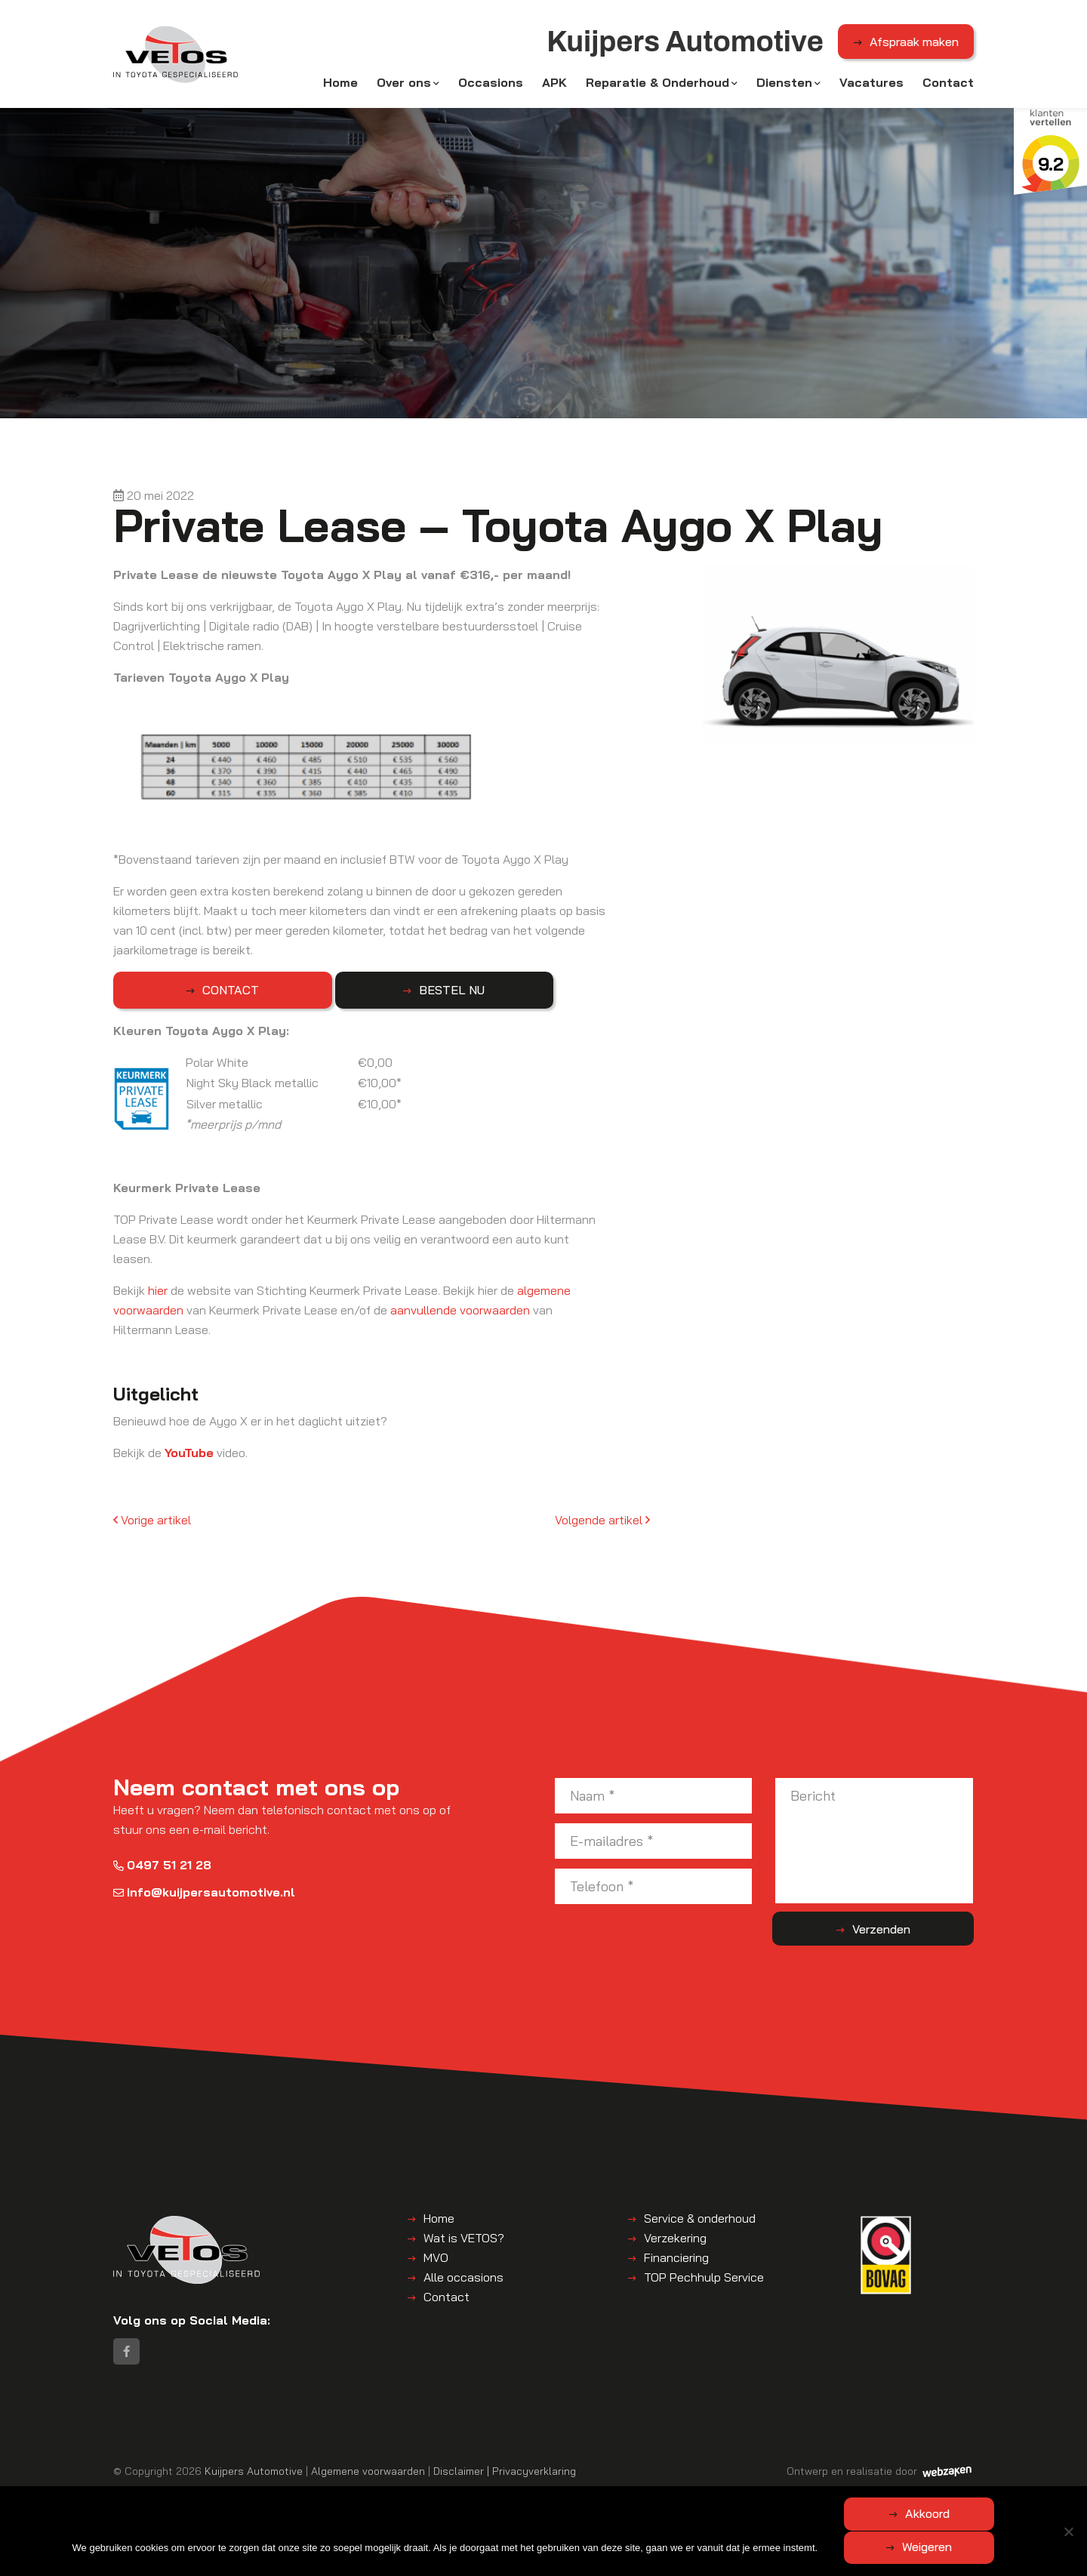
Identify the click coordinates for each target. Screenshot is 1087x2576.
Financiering (676, 2262)
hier (158, 1295)
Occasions (490, 84)
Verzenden (914, 1933)
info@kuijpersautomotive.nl (204, 1897)
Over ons (404, 84)
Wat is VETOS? (463, 2243)
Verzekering (675, 2243)
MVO (435, 2262)
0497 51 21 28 (162, 1870)
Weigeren (999, 2547)
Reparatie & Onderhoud (657, 84)
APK (554, 84)
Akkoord (856, 2547)
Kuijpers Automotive (254, 2480)
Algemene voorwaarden (368, 2480)
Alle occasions (463, 2282)
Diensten (784, 84)
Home (340, 84)
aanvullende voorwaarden (460, 1315)
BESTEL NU (328, 995)
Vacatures (871, 84)
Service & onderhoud (700, 2223)
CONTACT (189, 995)
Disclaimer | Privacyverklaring (504, 2480)
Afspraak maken (914, 44)
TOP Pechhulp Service (704, 2282)
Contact (948, 84)
